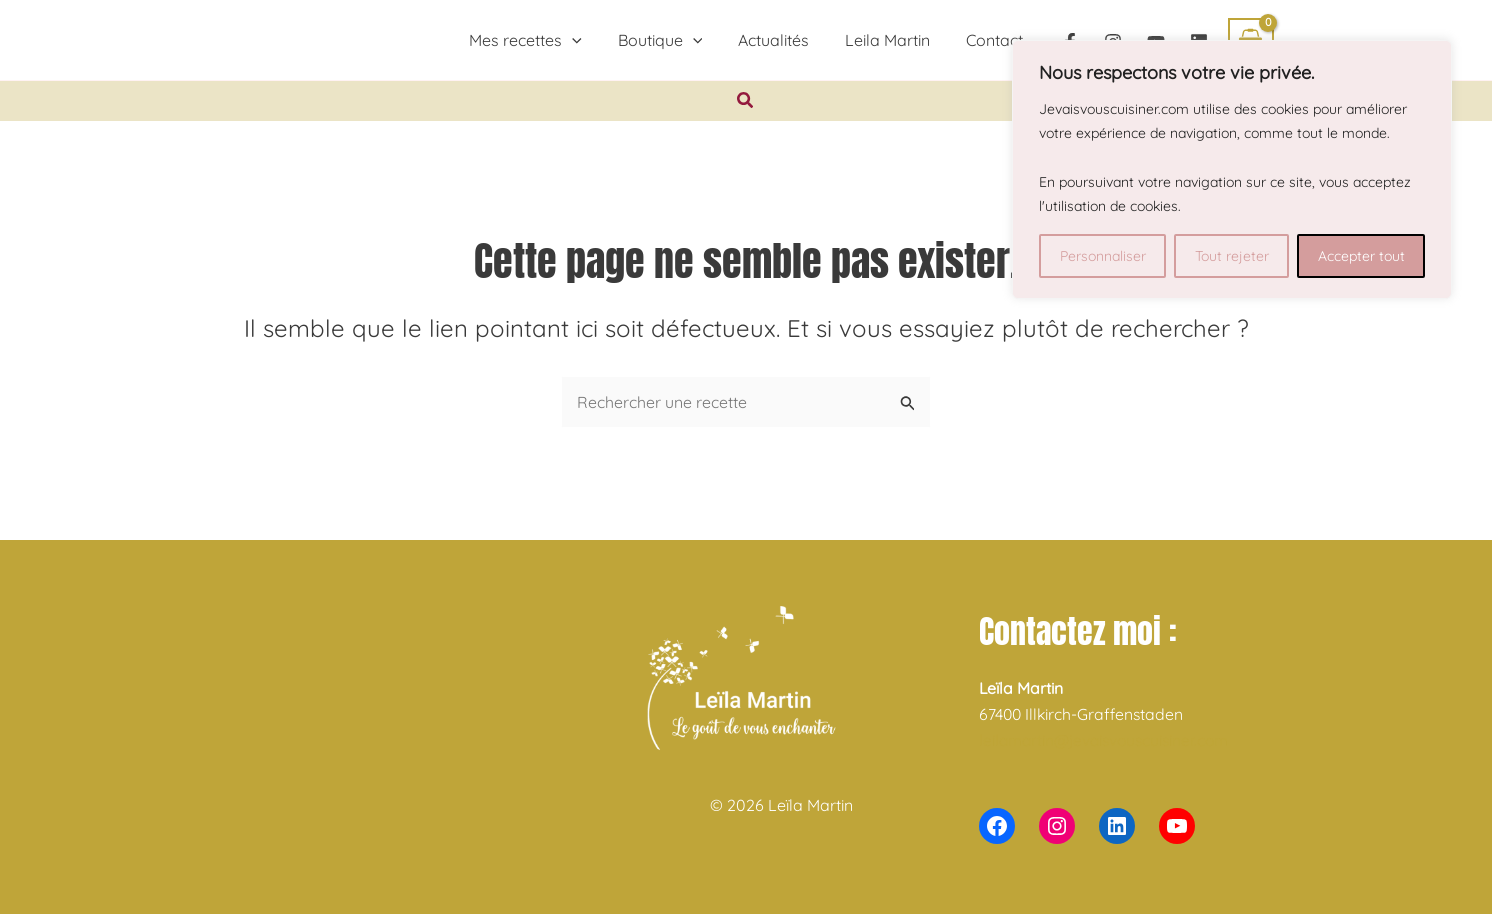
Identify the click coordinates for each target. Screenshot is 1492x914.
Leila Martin (883, 40)
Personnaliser (1103, 256)
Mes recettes (533, 40)
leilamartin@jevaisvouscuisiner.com (1109, 740)
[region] (1232, 169)
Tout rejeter (1232, 256)
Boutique (664, 40)
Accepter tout (1361, 256)
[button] (580, 40)
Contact (986, 40)
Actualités (773, 40)
